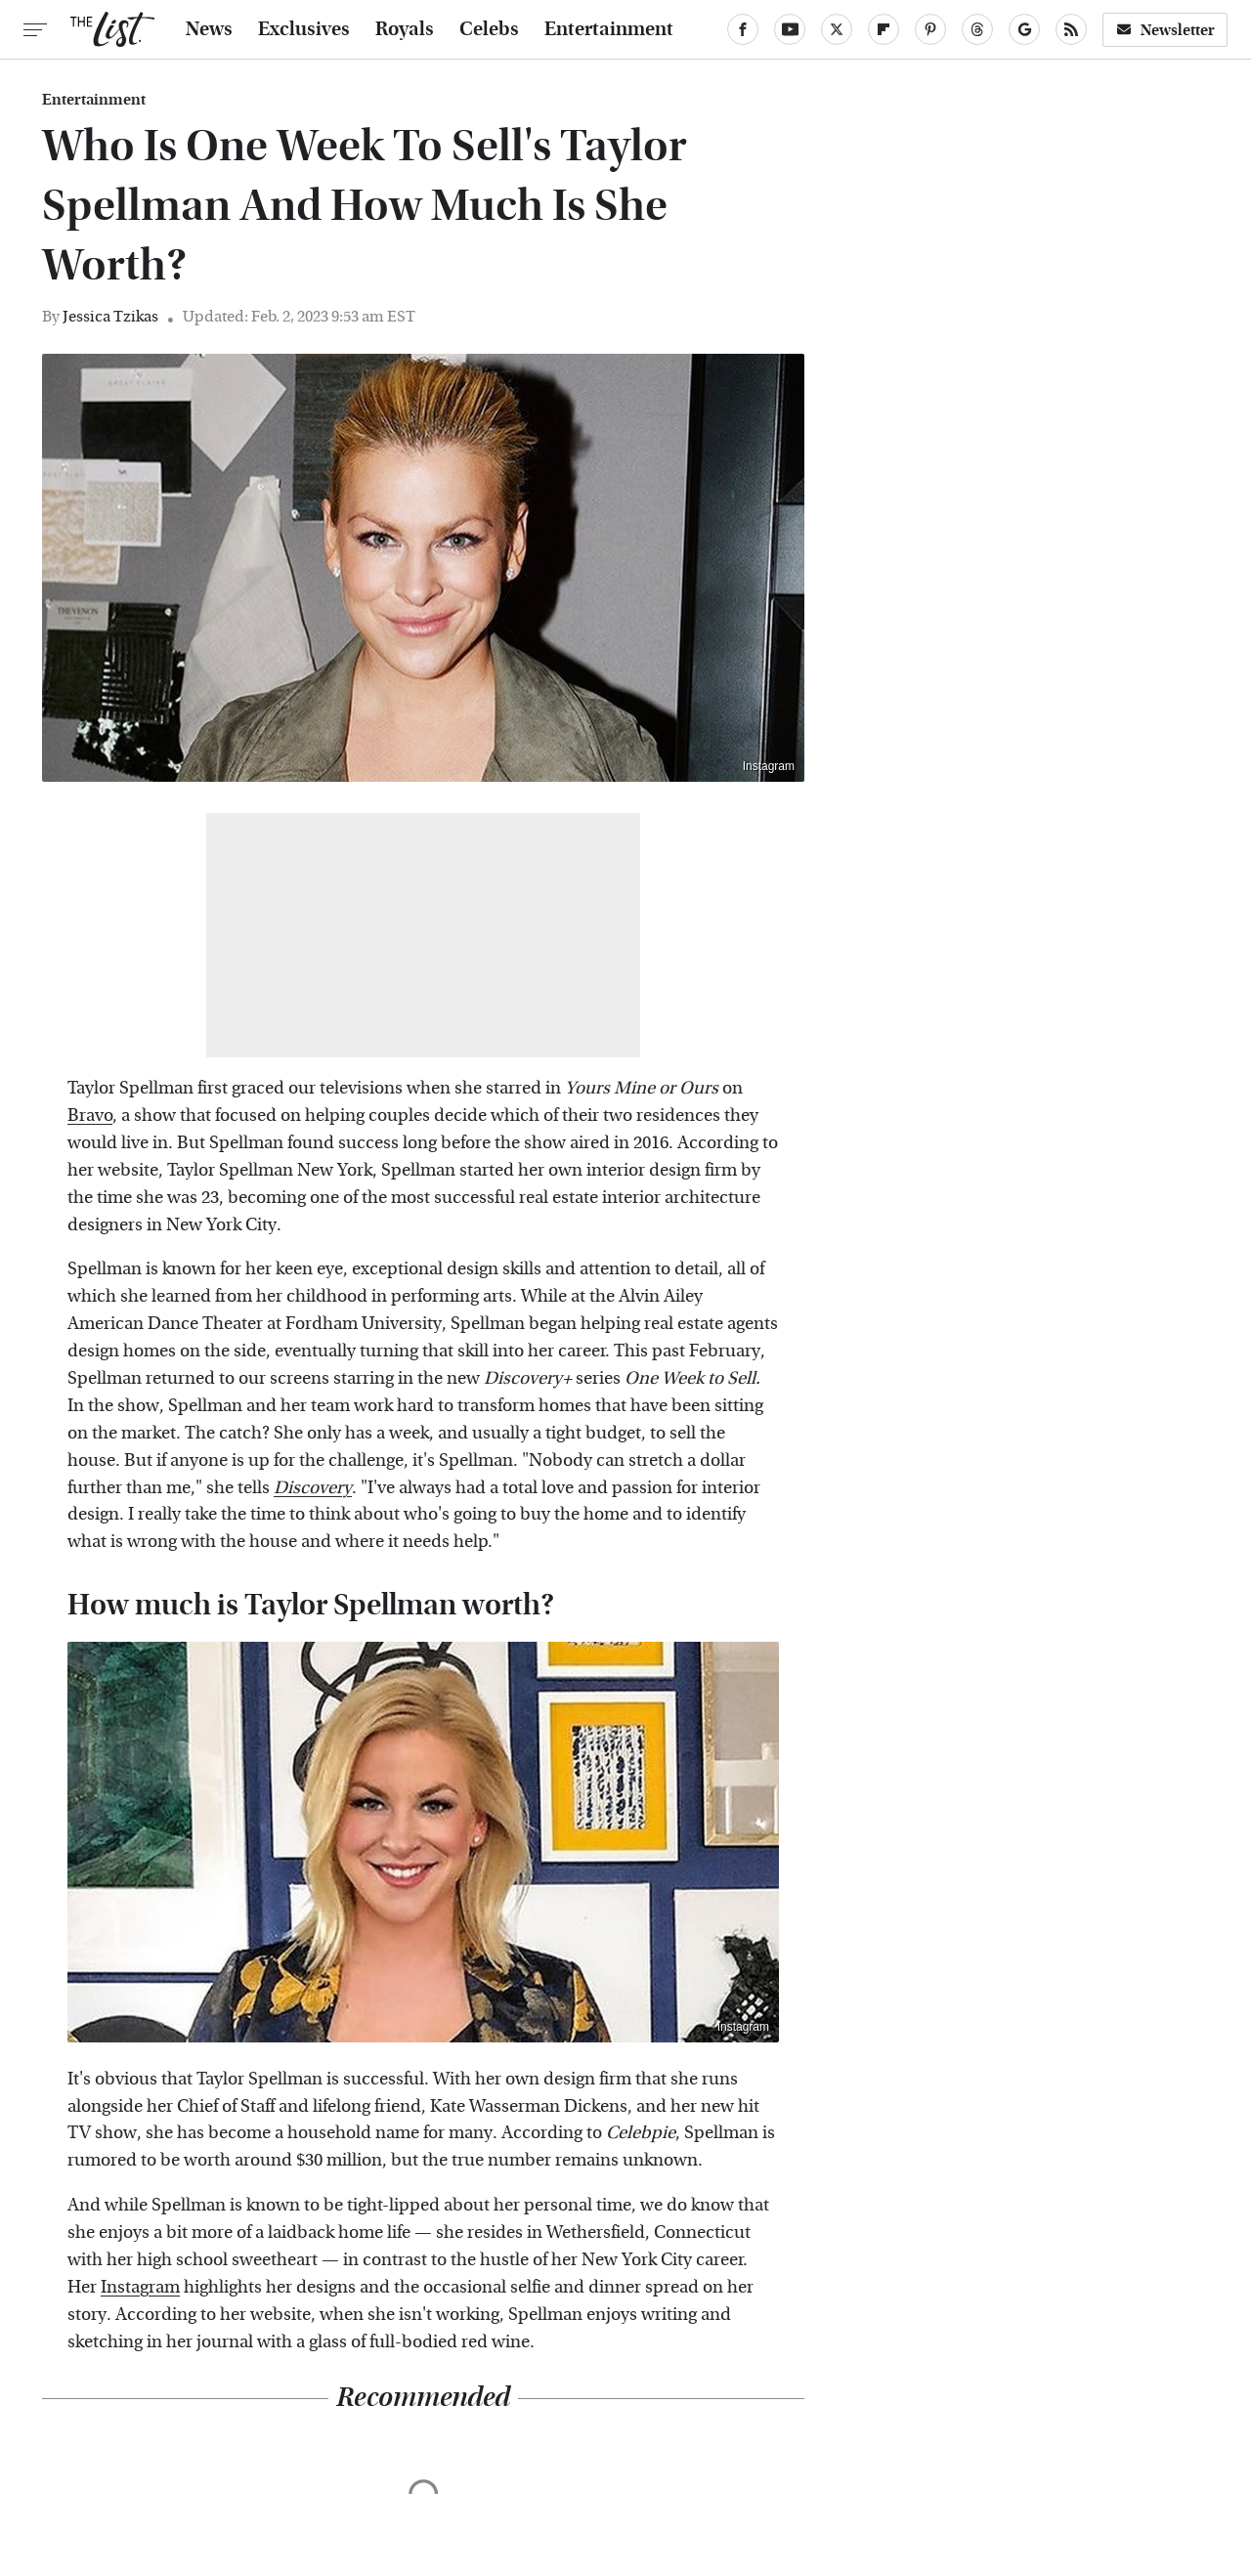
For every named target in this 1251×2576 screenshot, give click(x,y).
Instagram (769, 766)
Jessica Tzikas (110, 316)
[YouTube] (789, 29)
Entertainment (608, 29)
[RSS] (1071, 29)
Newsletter (1165, 30)
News (209, 29)
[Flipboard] (883, 29)
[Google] (1024, 29)
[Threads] (977, 29)
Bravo (89, 1115)
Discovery (313, 1488)
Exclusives (304, 29)
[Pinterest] (930, 29)
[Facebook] (742, 29)
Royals (404, 29)
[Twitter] (836, 29)
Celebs (489, 29)
